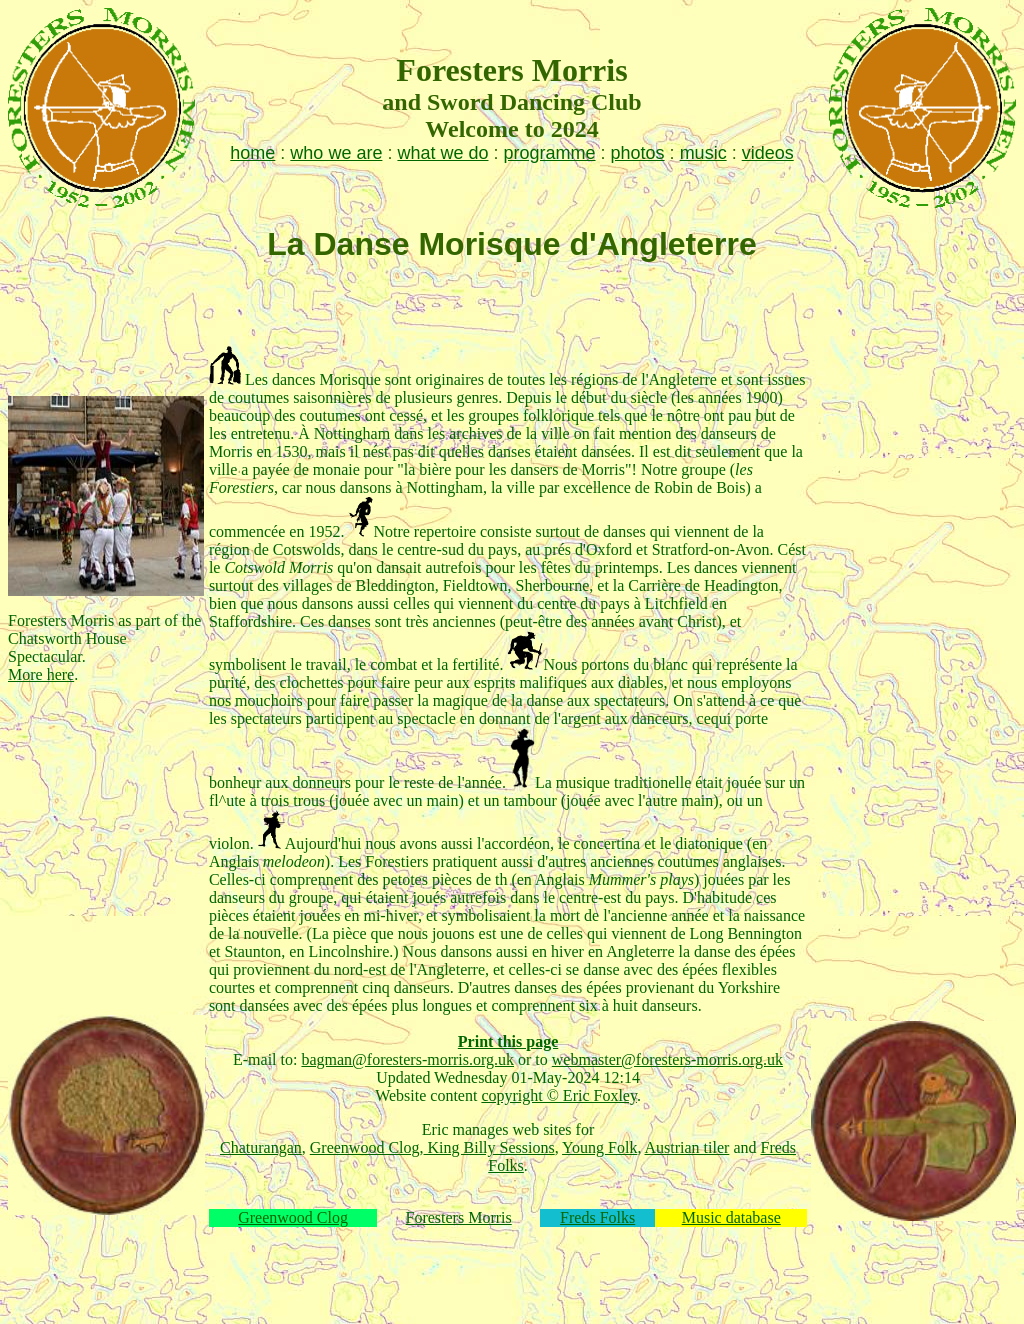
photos (638, 153)
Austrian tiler (687, 1147)
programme (550, 153)
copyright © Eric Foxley (559, 1095)
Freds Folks (597, 1217)
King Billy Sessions (489, 1147)
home (252, 153)
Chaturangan (261, 1147)
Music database (731, 1217)
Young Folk (599, 1147)
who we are (336, 153)
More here (41, 674)
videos (768, 153)
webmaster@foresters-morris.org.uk (667, 1059)
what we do (442, 153)
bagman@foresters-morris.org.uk (407, 1059)
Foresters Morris (459, 1217)
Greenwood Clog (365, 1147)
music (703, 153)
